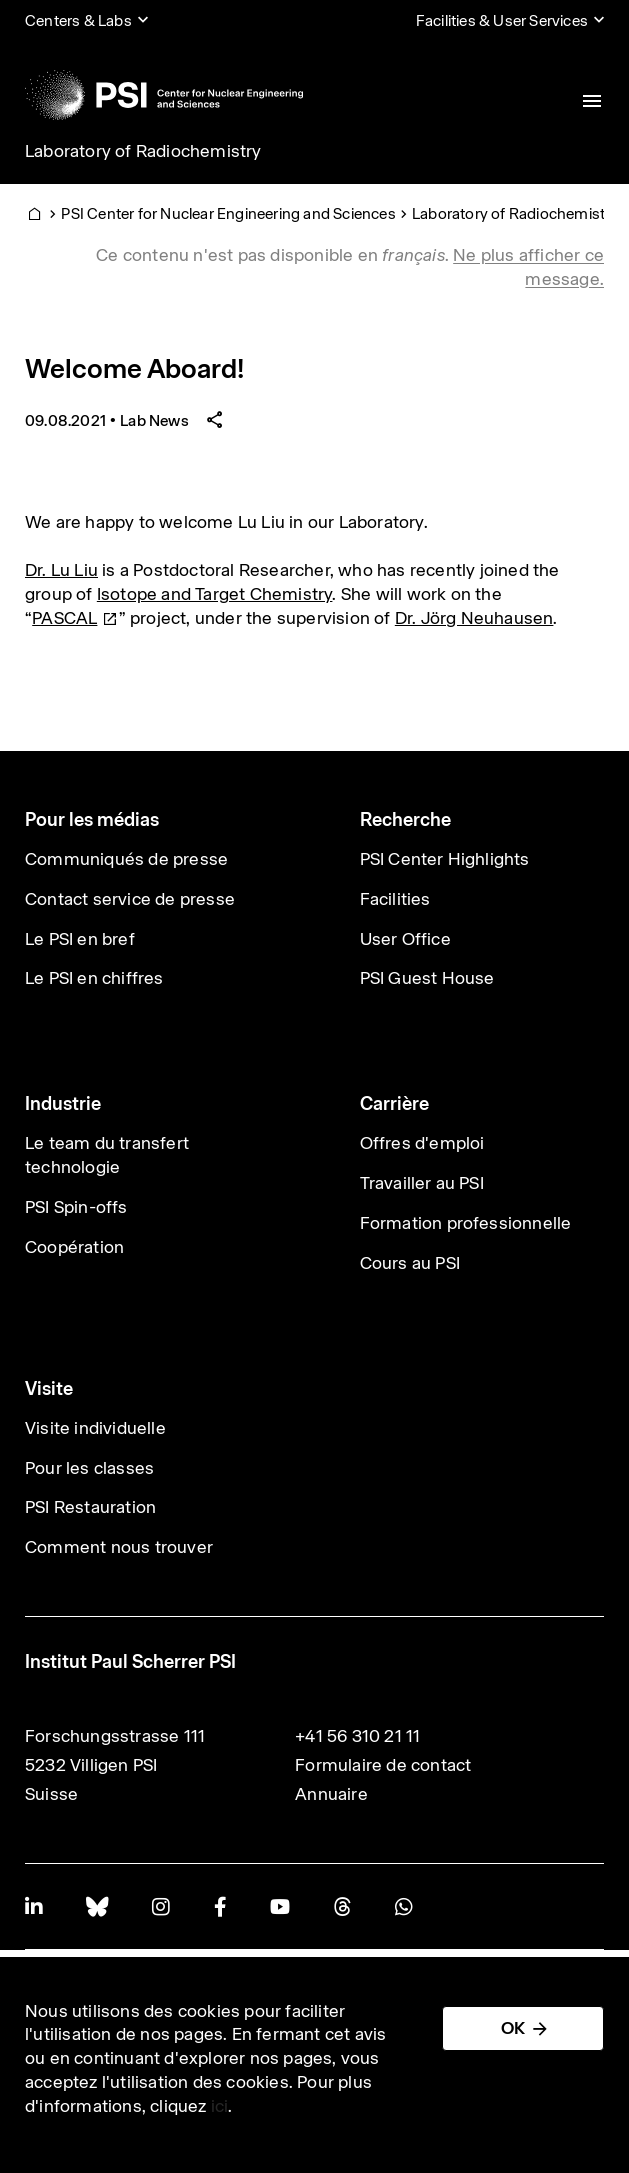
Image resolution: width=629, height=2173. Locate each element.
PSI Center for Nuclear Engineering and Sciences (228, 213)
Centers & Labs (78, 20)
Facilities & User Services (502, 20)
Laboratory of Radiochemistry (143, 151)
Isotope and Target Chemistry (215, 594)
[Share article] (215, 420)
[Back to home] (164, 95)
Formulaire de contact (383, 1765)
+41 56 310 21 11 (357, 1736)
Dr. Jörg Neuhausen (474, 618)
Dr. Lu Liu (61, 570)
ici (220, 2106)
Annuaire (331, 1794)
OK (513, 2028)
